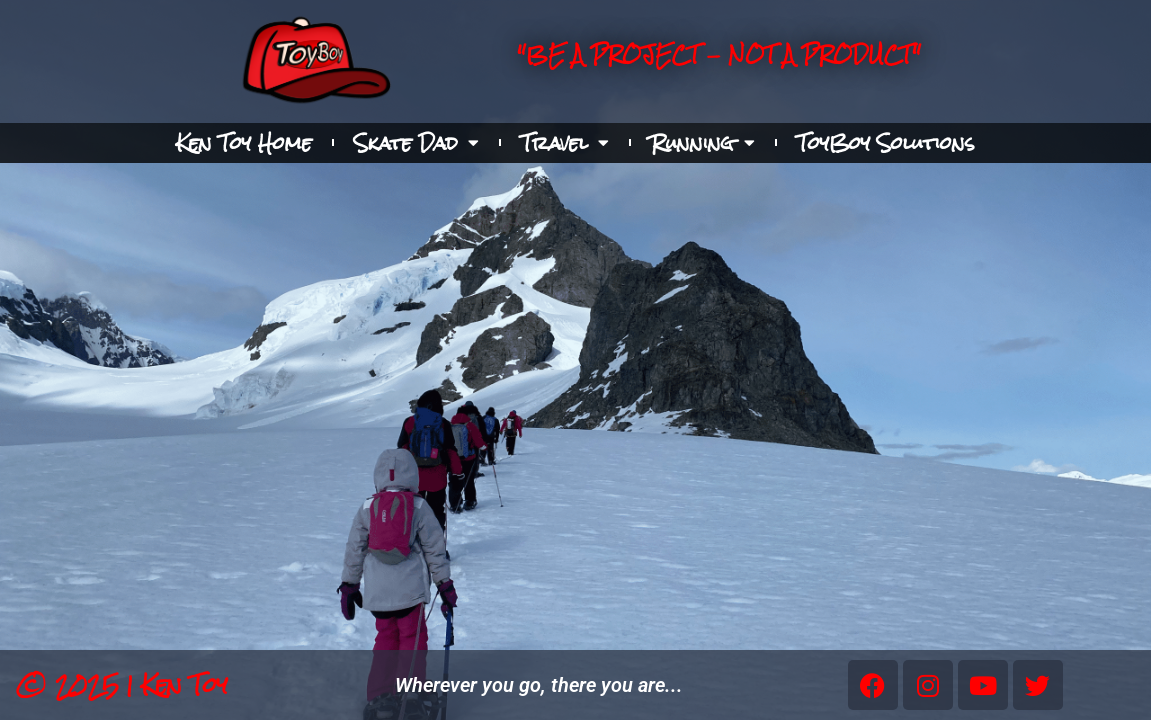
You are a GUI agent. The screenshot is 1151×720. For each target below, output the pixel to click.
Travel (565, 143)
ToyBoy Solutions (886, 143)
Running (703, 143)
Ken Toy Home (244, 143)
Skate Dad (416, 143)
